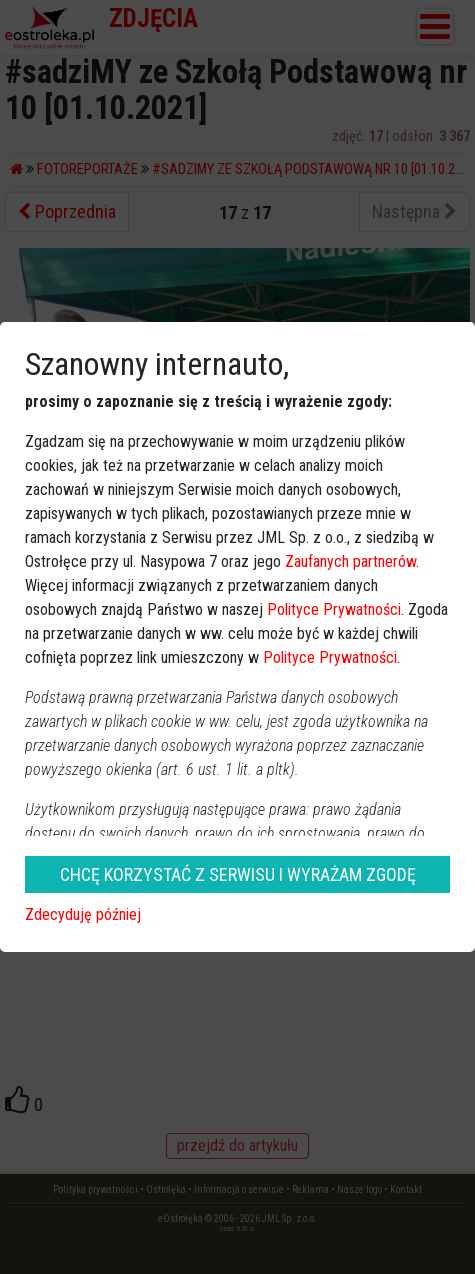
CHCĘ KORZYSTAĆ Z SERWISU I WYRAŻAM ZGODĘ (238, 874)
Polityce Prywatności (334, 609)
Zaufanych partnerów (350, 561)
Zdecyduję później (83, 914)
